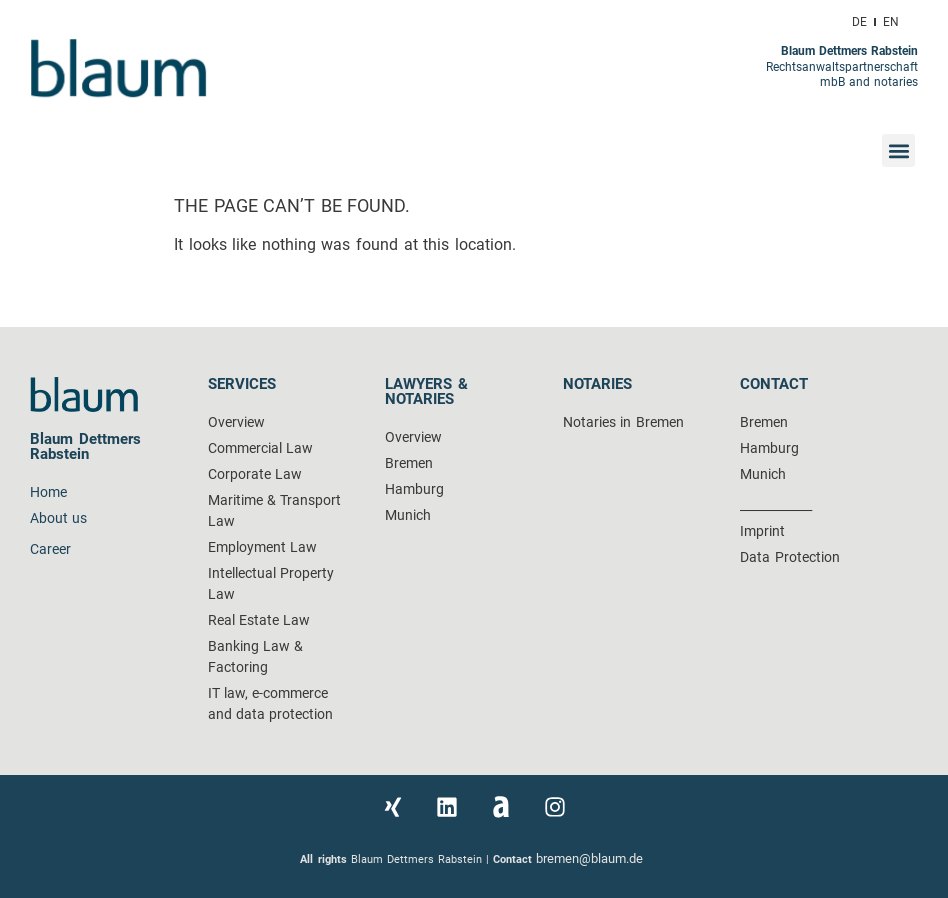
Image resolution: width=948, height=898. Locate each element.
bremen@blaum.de (591, 858)
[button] (898, 150)
